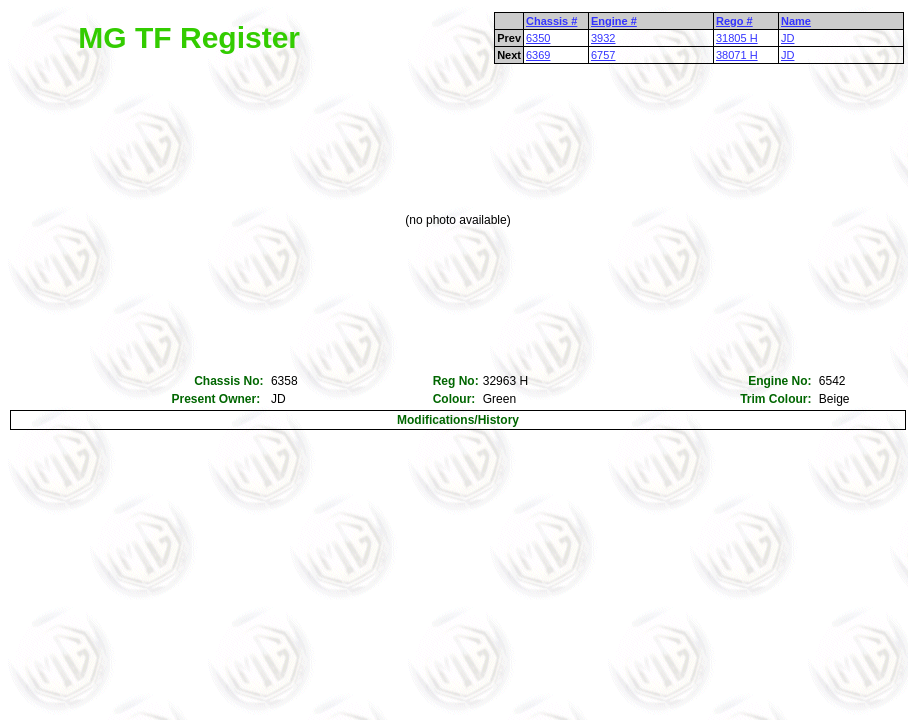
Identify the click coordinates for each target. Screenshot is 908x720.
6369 (538, 55)
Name (796, 21)
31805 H (737, 38)
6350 (538, 38)
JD (787, 38)
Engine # (614, 21)
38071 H (737, 55)
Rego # (734, 21)
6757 (603, 55)
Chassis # (551, 21)
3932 (603, 38)
